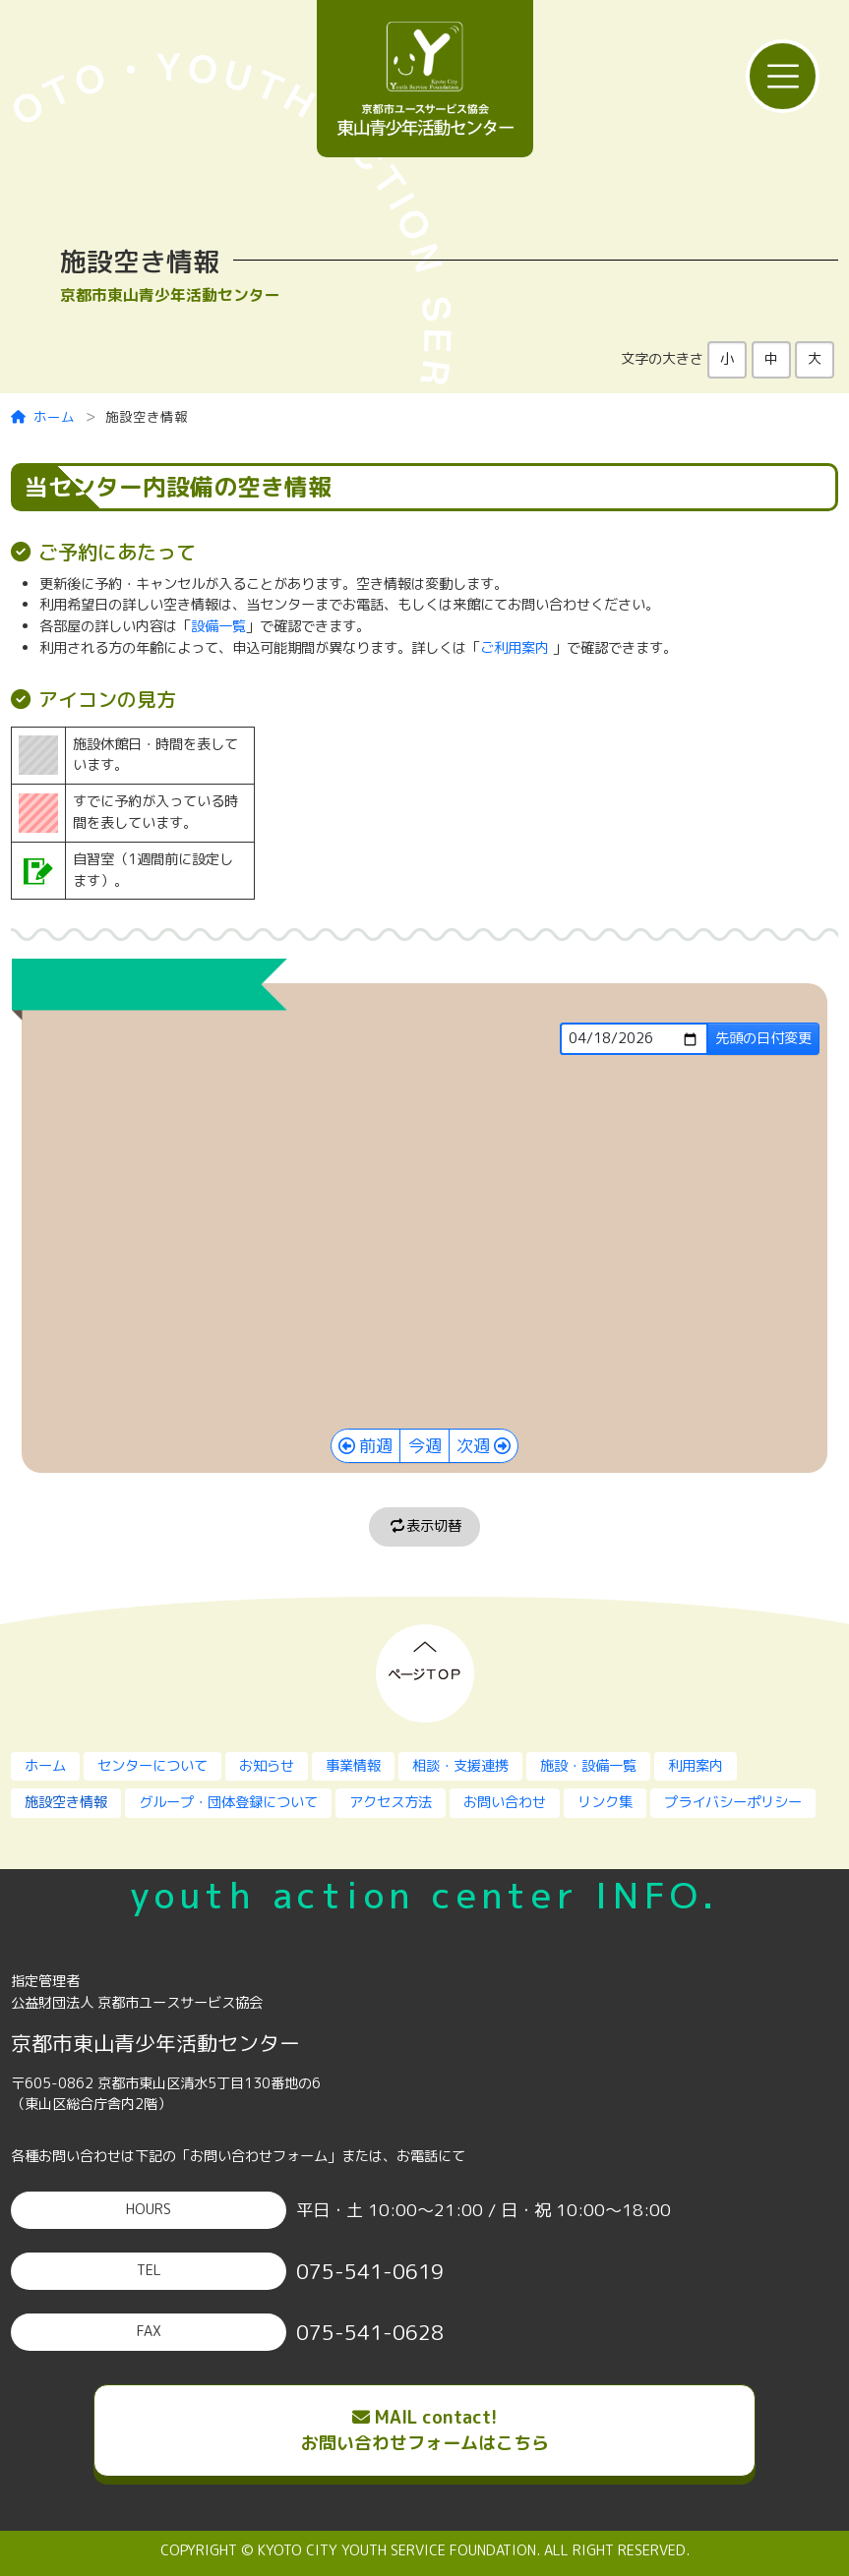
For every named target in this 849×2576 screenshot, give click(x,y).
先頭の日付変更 (763, 1038)
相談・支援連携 (460, 1766)
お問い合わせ (504, 1802)
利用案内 (695, 1766)
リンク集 (605, 1802)
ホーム (43, 416)
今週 (425, 1446)
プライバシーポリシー (733, 1802)
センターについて (152, 1766)
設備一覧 (218, 626)
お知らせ (266, 1766)
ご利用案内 (514, 648)
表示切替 (425, 1526)
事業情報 (353, 1766)
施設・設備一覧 (588, 1766)
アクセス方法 (390, 1802)
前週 (376, 1446)
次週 (473, 1446)
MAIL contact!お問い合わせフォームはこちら (425, 2430)
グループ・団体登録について (228, 1802)
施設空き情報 (66, 1802)
